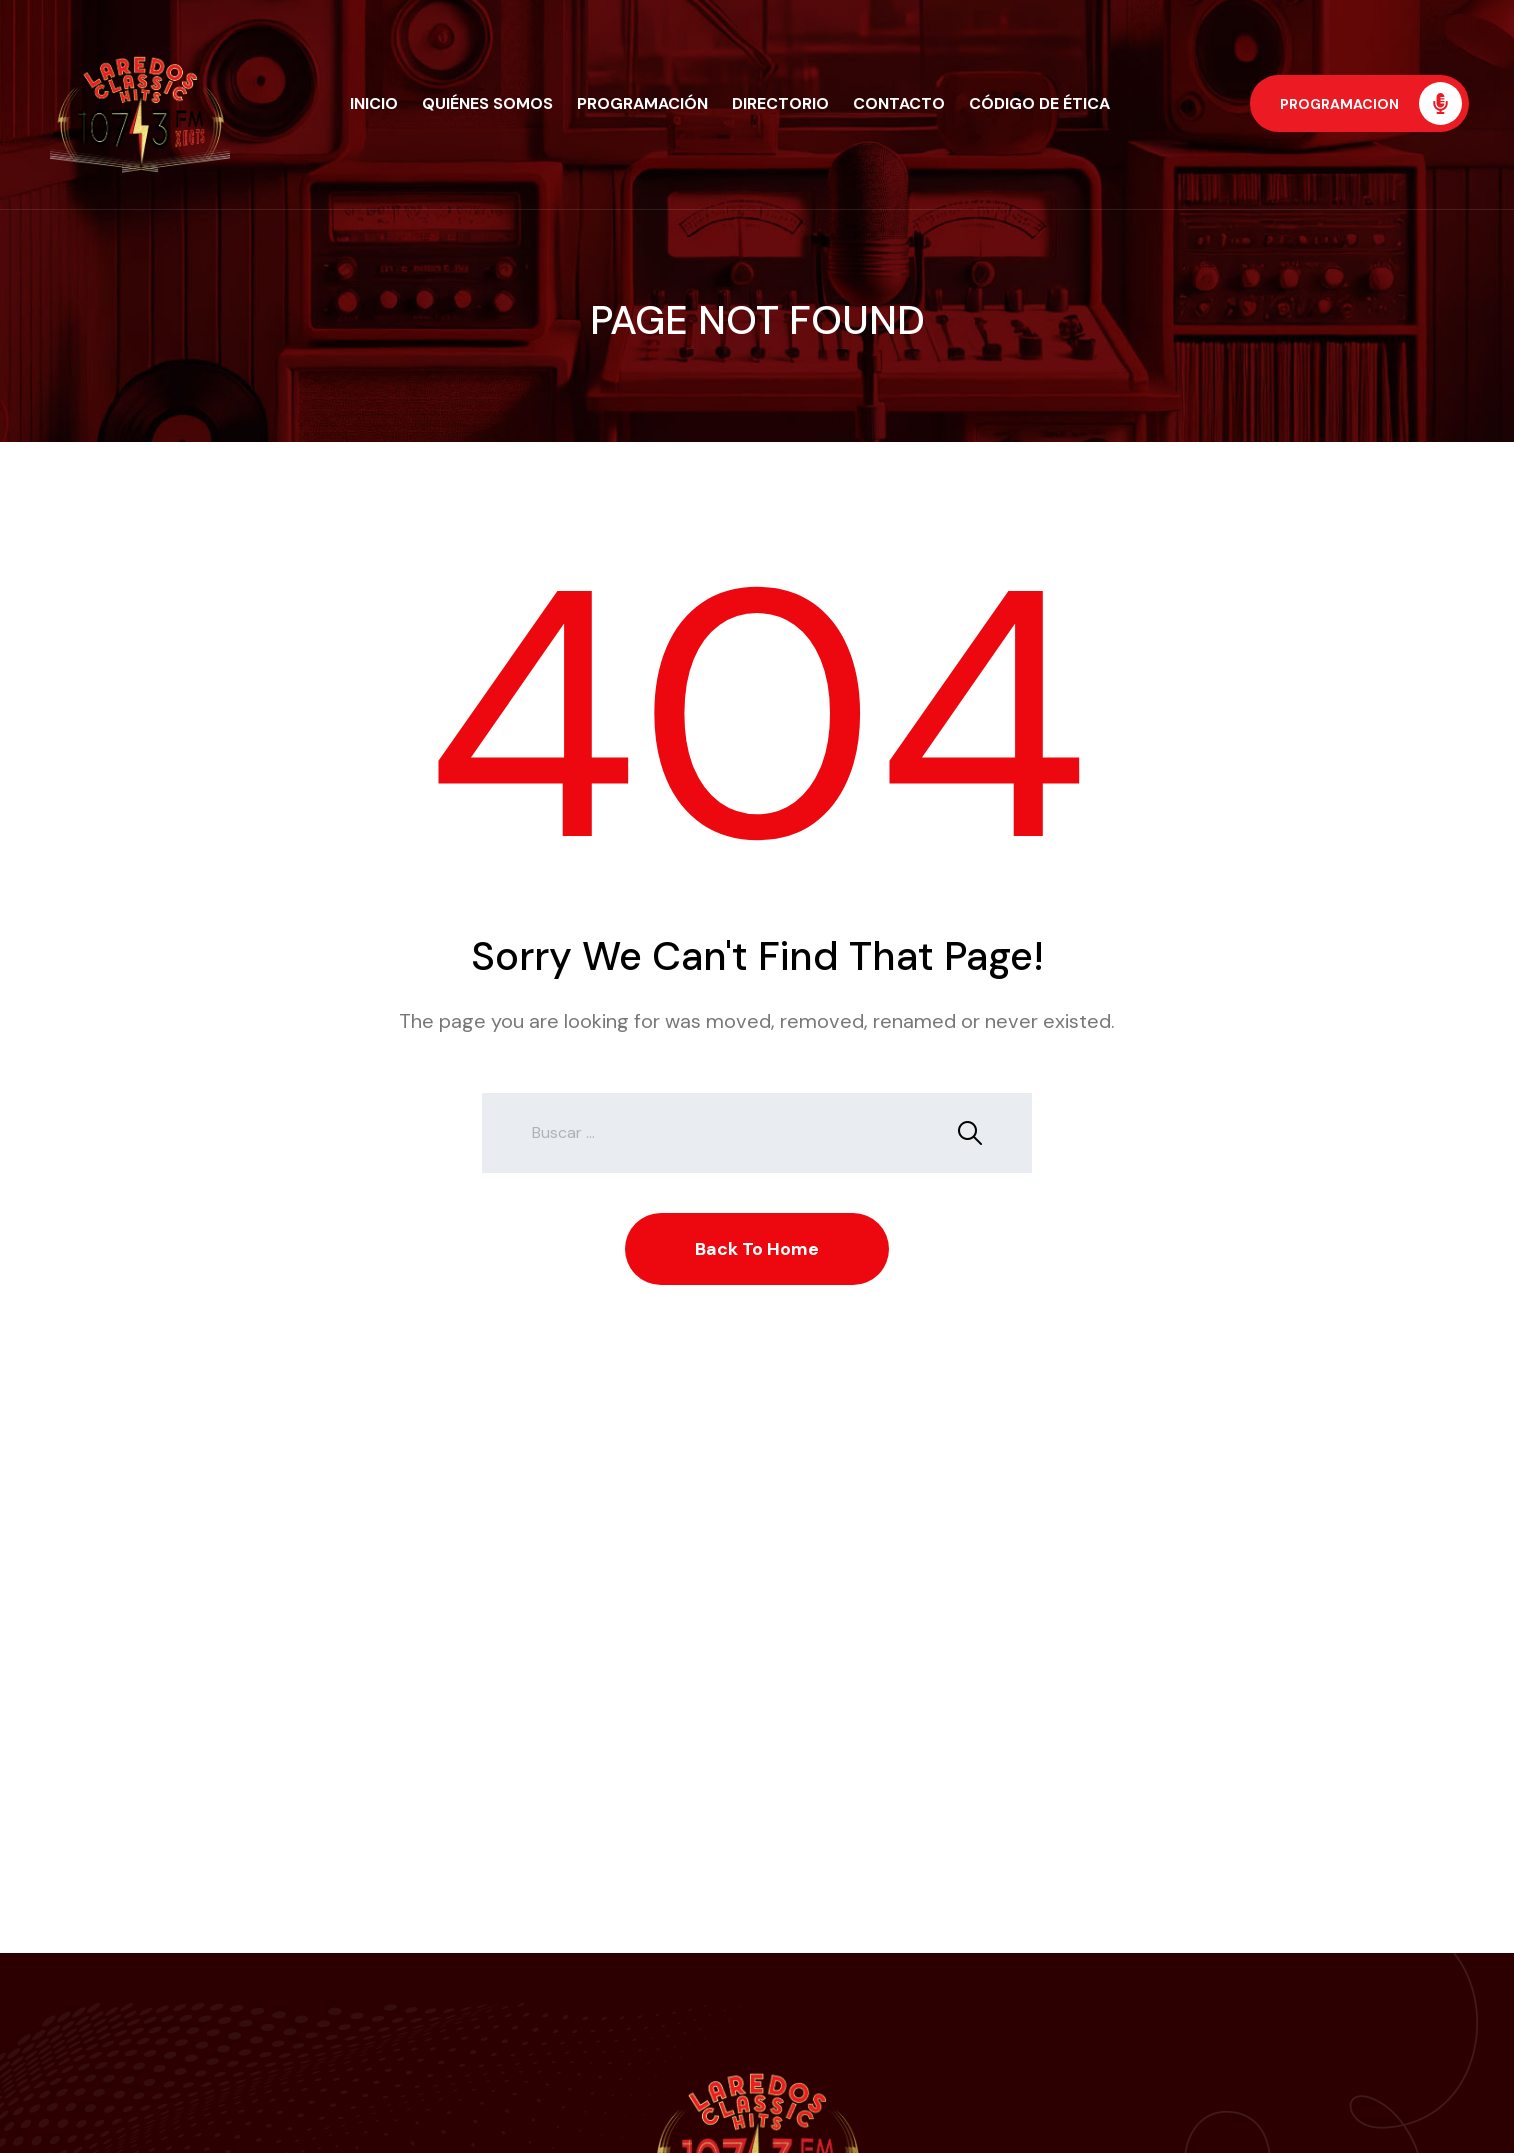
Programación (642, 103)
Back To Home (757, 1249)
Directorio (780, 103)
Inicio (374, 103)
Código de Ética (1039, 103)
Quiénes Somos (487, 103)
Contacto (899, 103)
